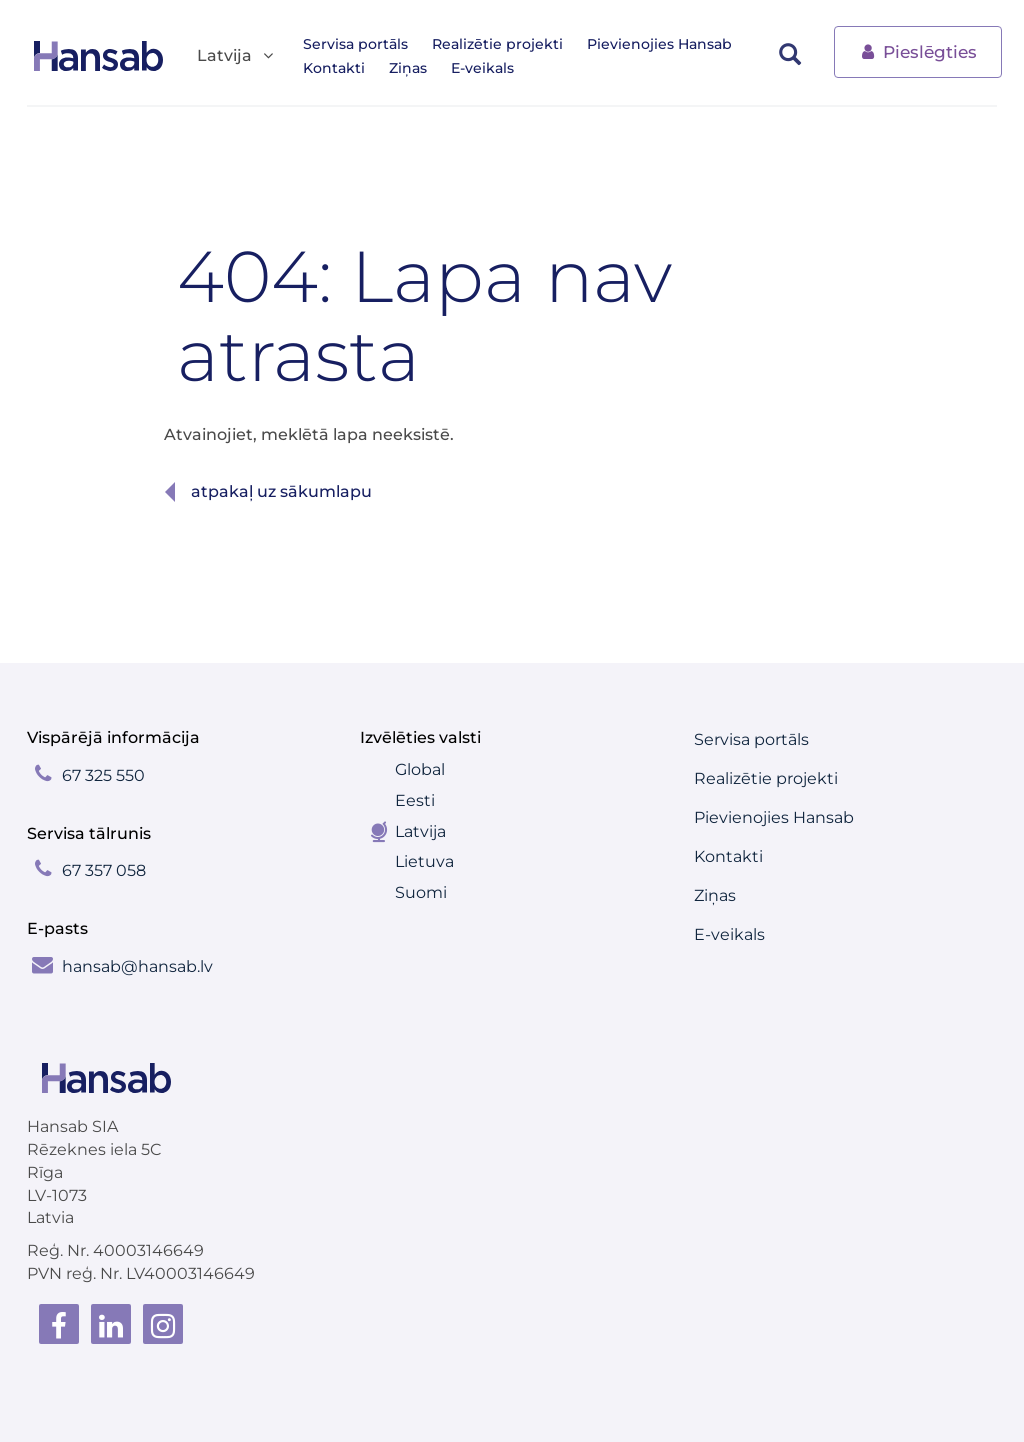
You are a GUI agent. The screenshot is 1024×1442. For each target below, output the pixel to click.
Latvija (420, 831)
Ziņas (408, 68)
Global (420, 769)
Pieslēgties (918, 50)
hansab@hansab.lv (137, 966)
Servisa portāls (355, 44)
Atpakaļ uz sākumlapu (281, 491)
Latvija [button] (236, 56)
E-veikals (482, 68)
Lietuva (424, 861)
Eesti (415, 800)
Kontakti (334, 68)
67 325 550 (103, 775)
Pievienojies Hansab (659, 44)
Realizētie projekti (497, 44)
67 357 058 (104, 870)
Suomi (421, 892)
